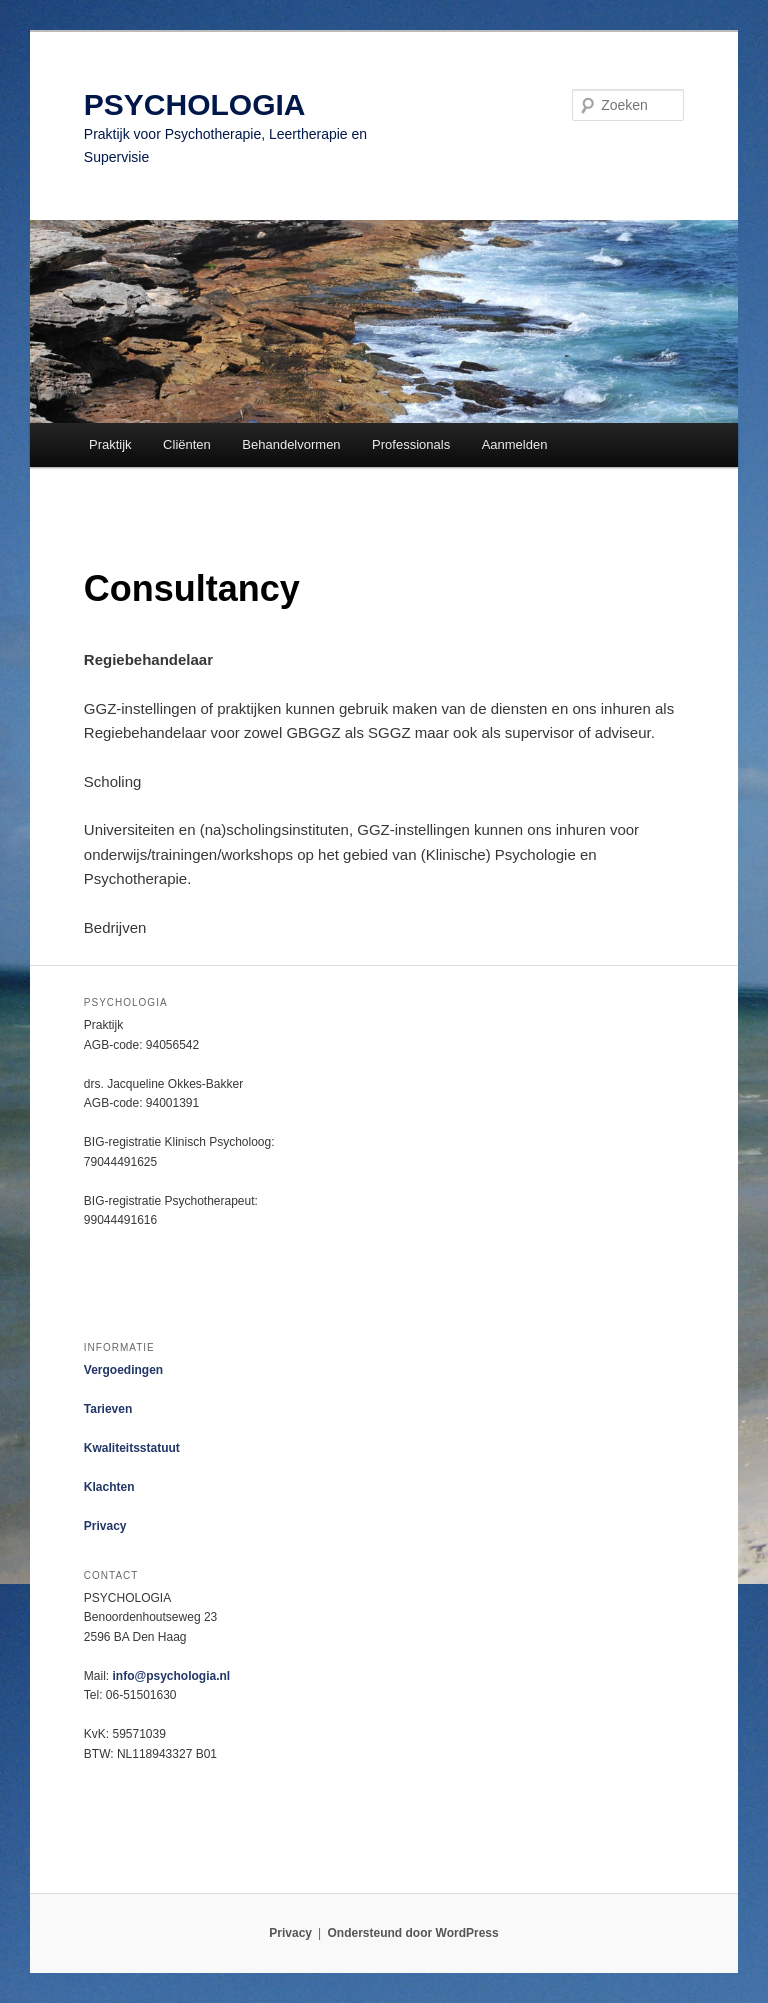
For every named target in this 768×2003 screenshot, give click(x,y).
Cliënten (187, 444)
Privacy (105, 1526)
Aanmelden (515, 444)
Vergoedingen (123, 1370)
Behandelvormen (291, 444)
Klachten (109, 1487)
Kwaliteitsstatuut (132, 1448)
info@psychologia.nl (171, 1676)
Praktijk (110, 444)
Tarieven (108, 1409)
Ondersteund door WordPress (413, 1933)
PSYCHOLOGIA (195, 104)
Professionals (411, 444)
